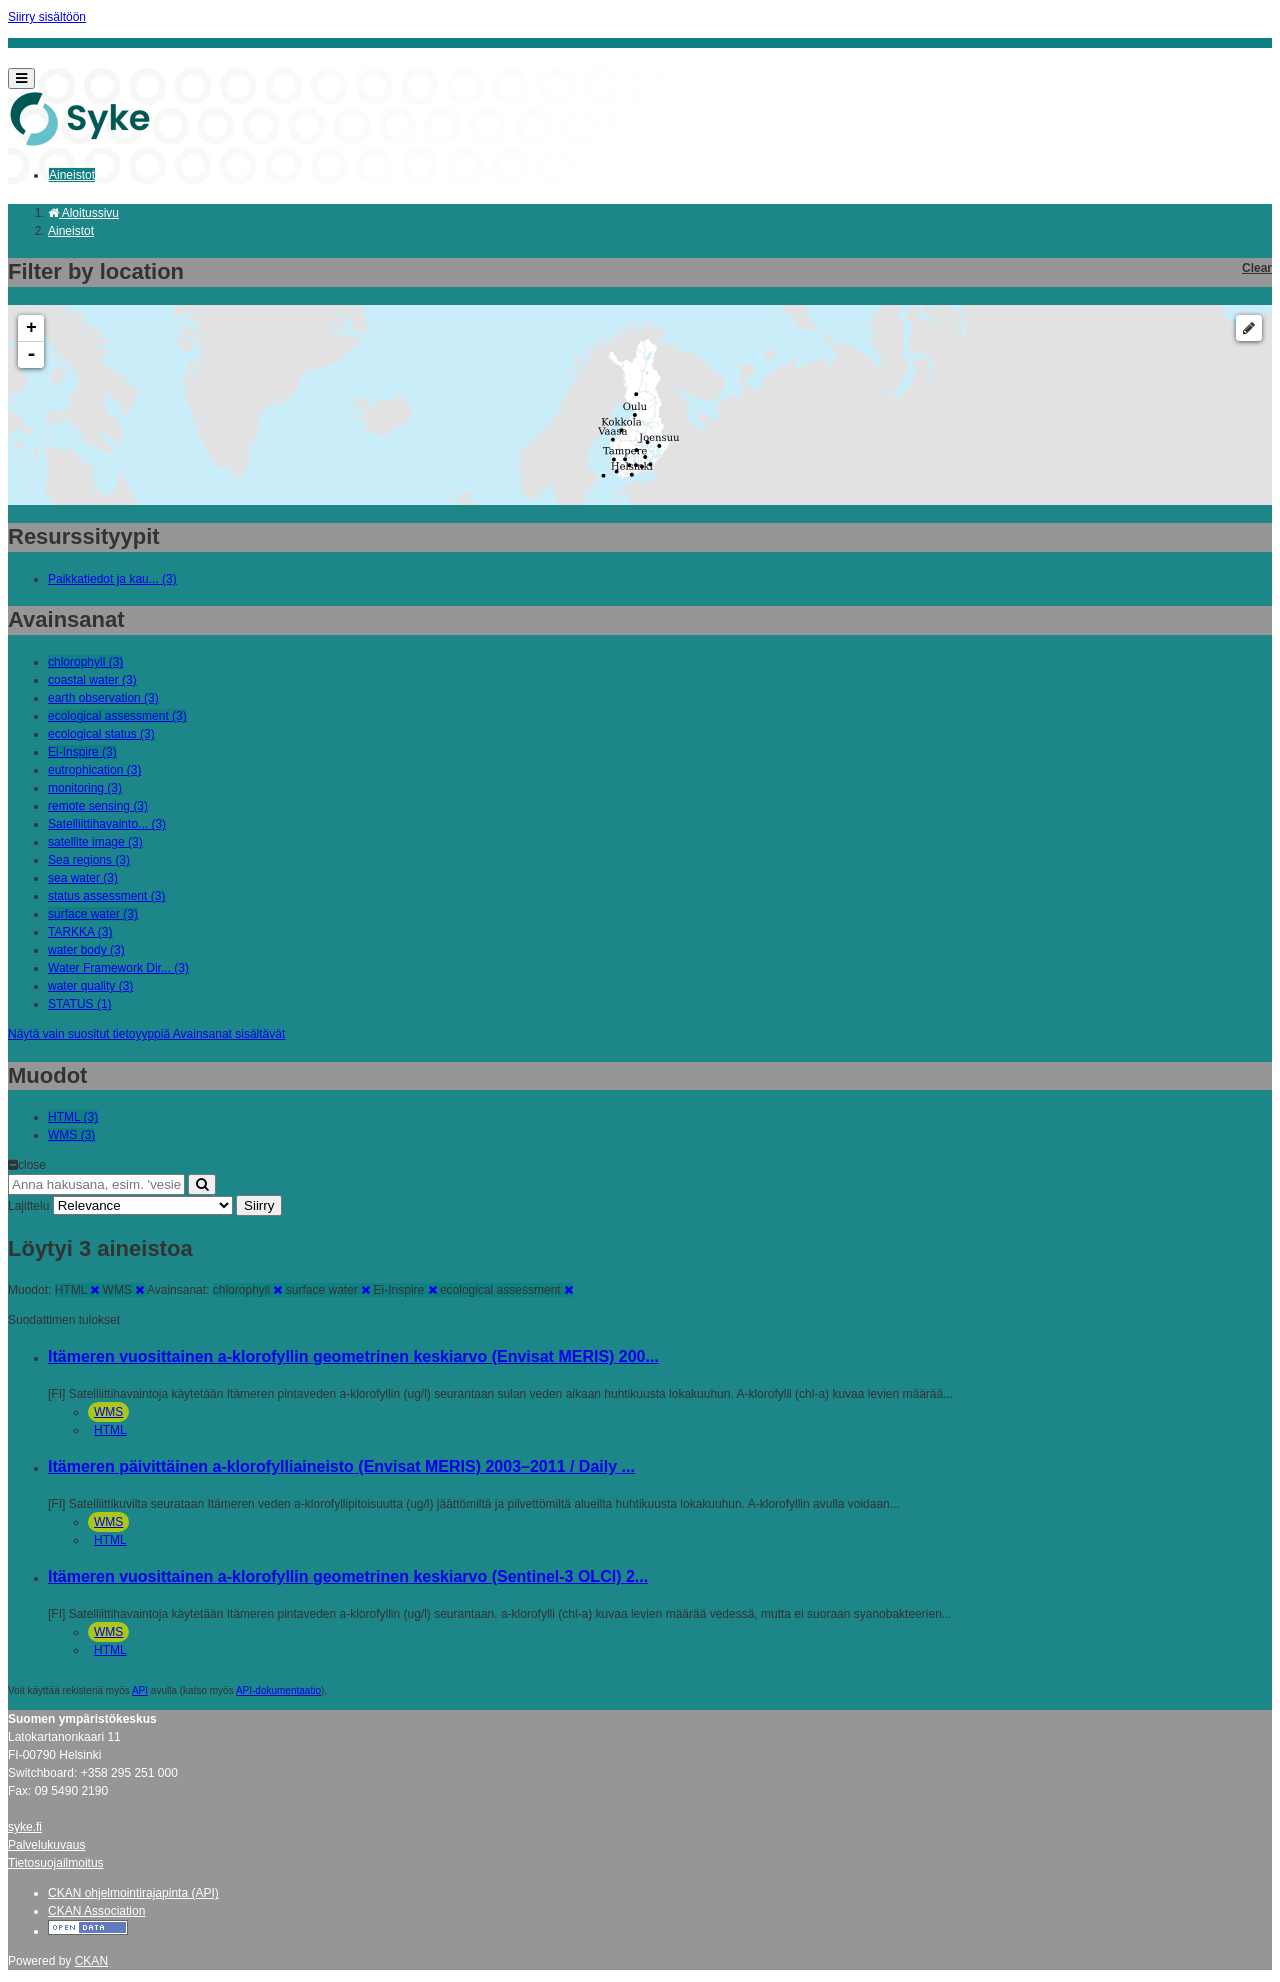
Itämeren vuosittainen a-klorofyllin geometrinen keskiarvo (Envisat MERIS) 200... (353, 1356)
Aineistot (72, 175)
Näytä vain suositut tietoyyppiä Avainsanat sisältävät (146, 1034)
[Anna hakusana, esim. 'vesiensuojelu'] (96, 1184)
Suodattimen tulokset (64, 1320)
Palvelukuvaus (46, 1845)
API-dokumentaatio (278, 1690)
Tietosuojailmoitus (56, 1863)
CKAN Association (96, 1911)
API (140, 1690)
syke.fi (25, 1827)
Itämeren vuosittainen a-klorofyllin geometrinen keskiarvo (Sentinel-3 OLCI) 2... (348, 1576)
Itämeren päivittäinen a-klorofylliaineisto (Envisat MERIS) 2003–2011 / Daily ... (341, 1466)
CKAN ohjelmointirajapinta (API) (133, 1893)
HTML (110, 1430)
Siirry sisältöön (47, 17)
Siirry (259, 1205)
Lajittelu (28, 1206)
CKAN (91, 1961)
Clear (1257, 268)
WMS (108, 1412)
